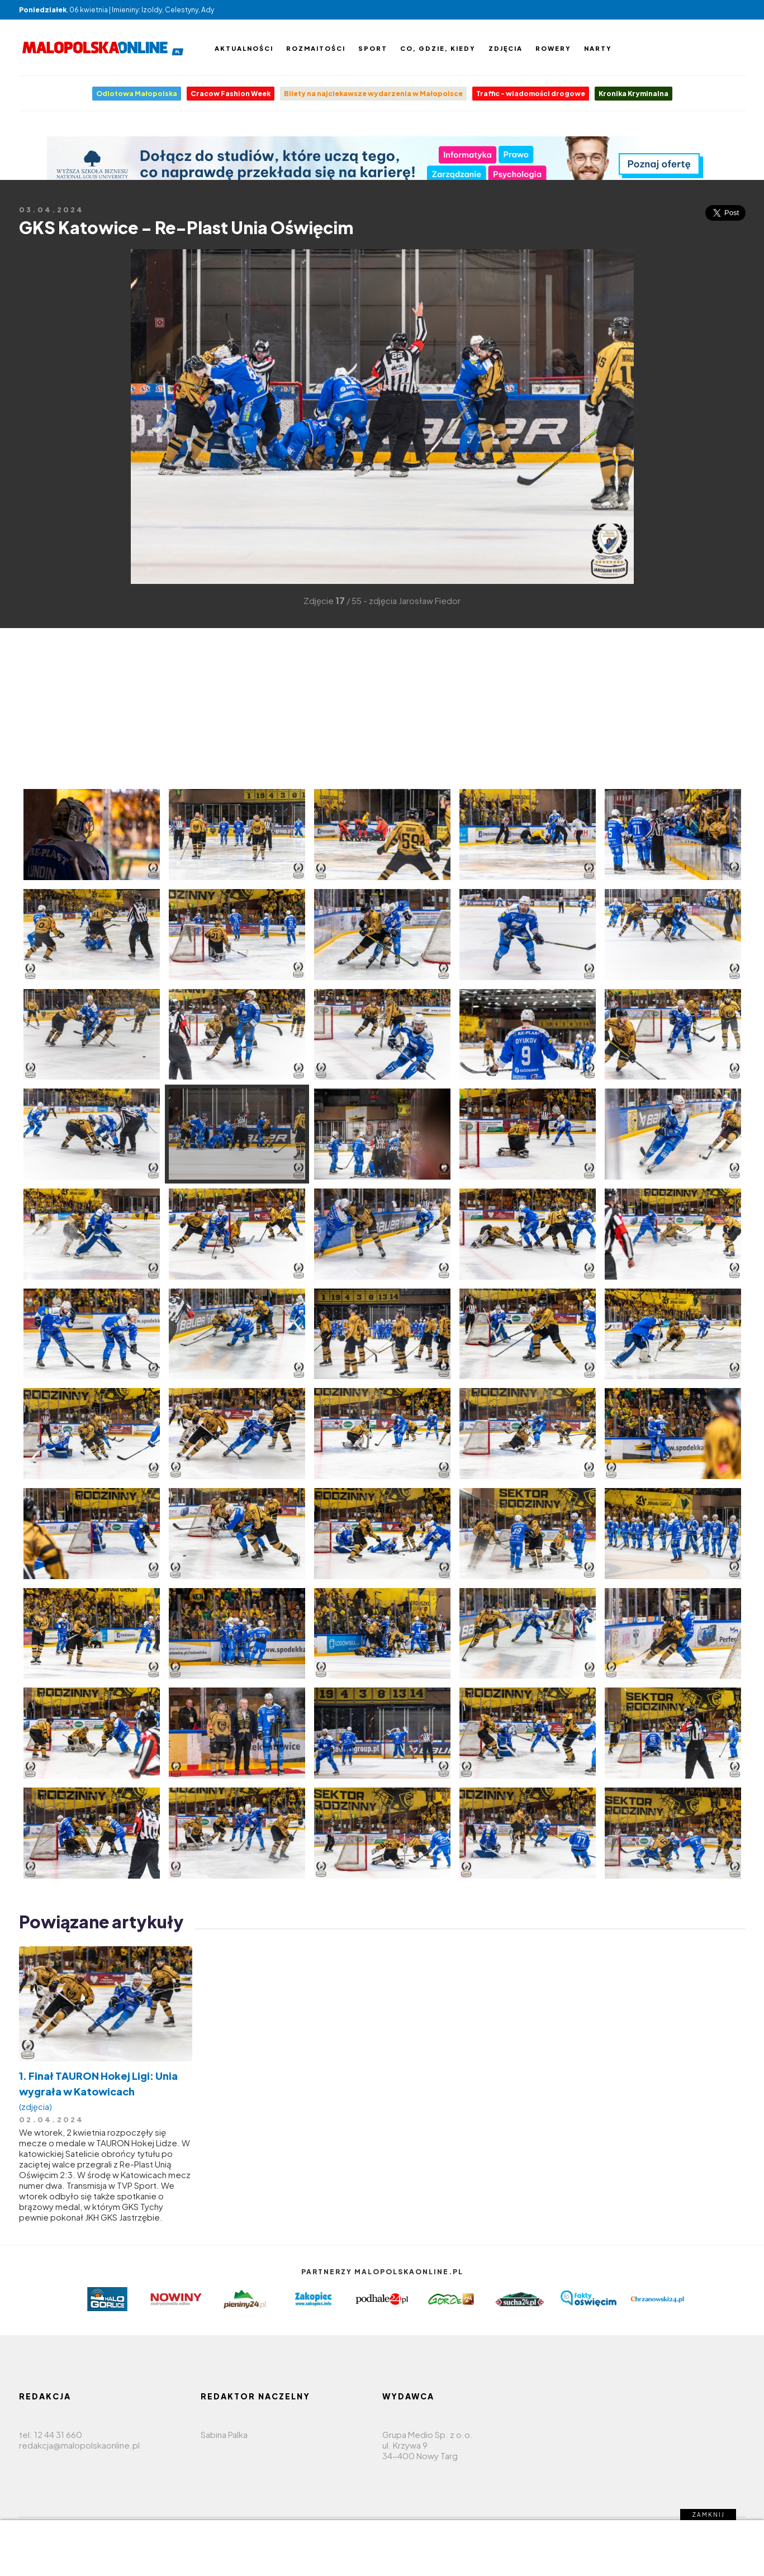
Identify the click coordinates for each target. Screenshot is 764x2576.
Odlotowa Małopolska (136, 93)
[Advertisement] (35, 415)
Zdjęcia (505, 48)
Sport (372, 48)
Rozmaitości (315, 48)
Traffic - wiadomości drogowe (530, 93)
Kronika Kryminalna (633, 93)
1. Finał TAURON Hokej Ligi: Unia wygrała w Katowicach (105, 2090)
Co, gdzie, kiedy (438, 48)
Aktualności (244, 48)
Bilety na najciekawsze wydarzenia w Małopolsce (373, 93)
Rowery (553, 48)
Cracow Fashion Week (231, 93)
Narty (598, 48)
